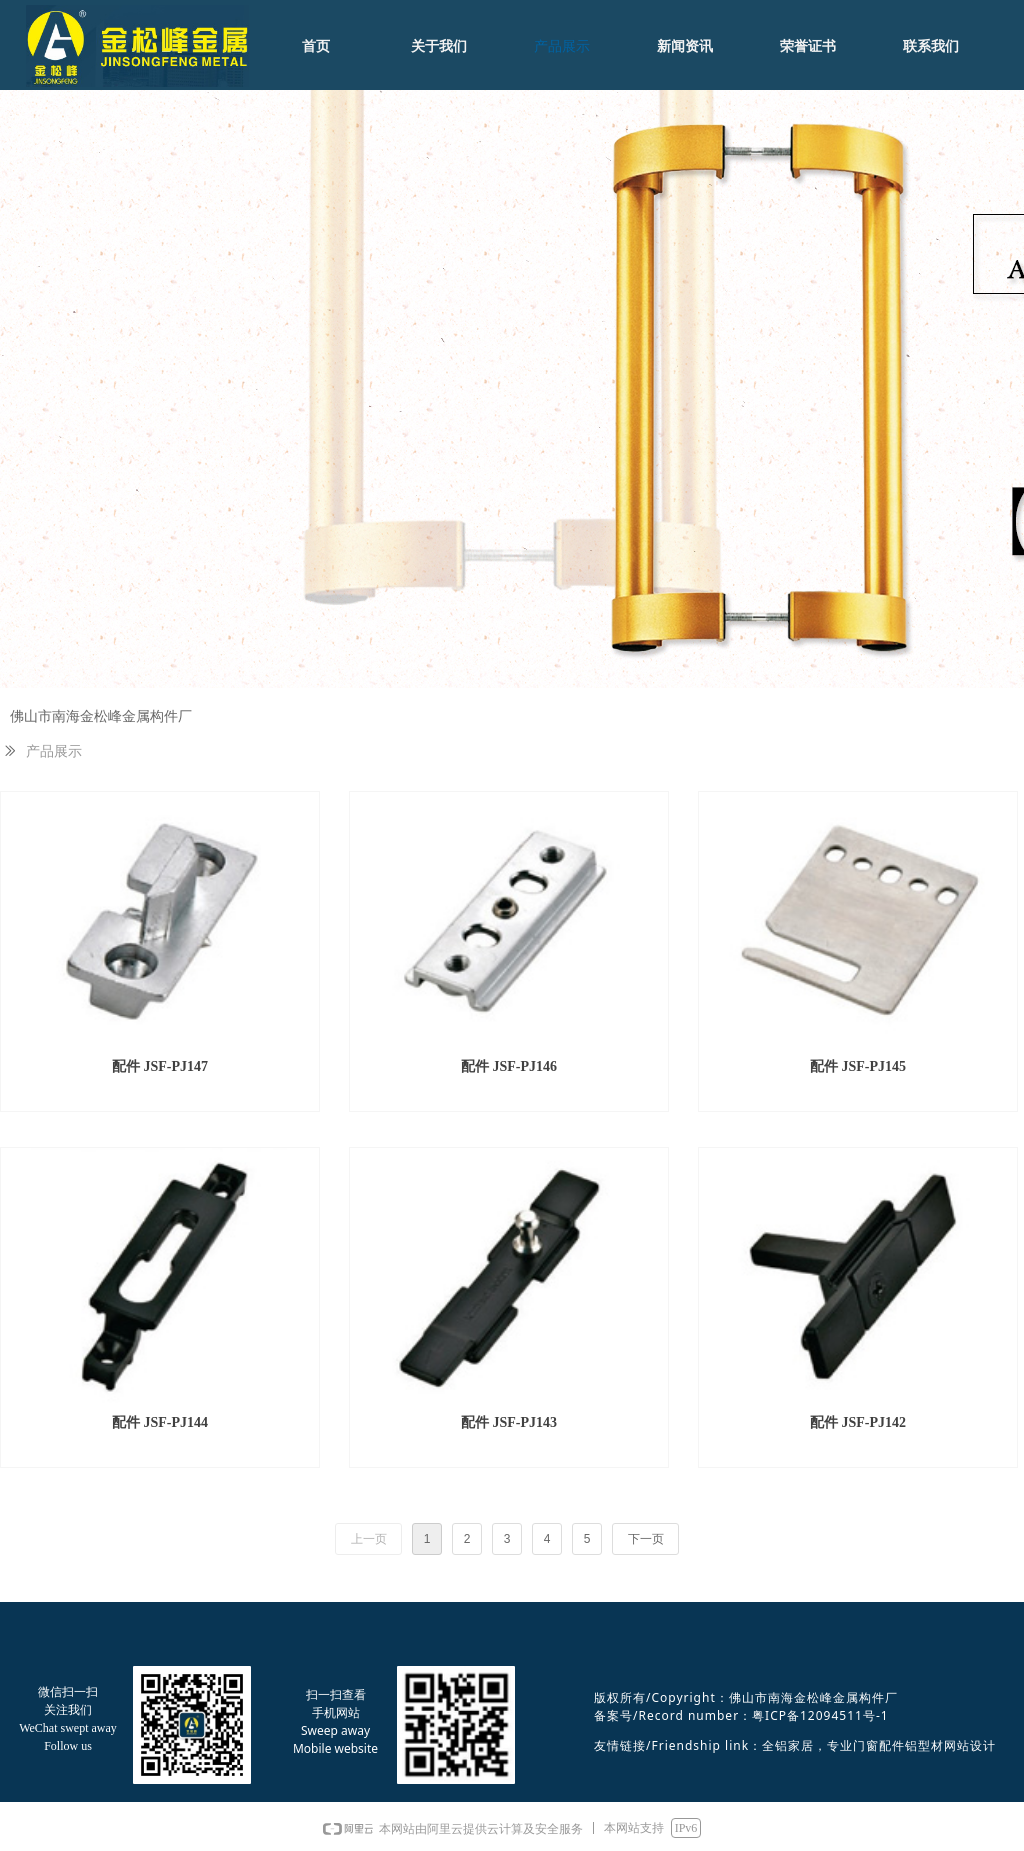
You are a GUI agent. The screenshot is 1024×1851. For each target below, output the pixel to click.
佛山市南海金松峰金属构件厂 (101, 716)
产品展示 (54, 751)
